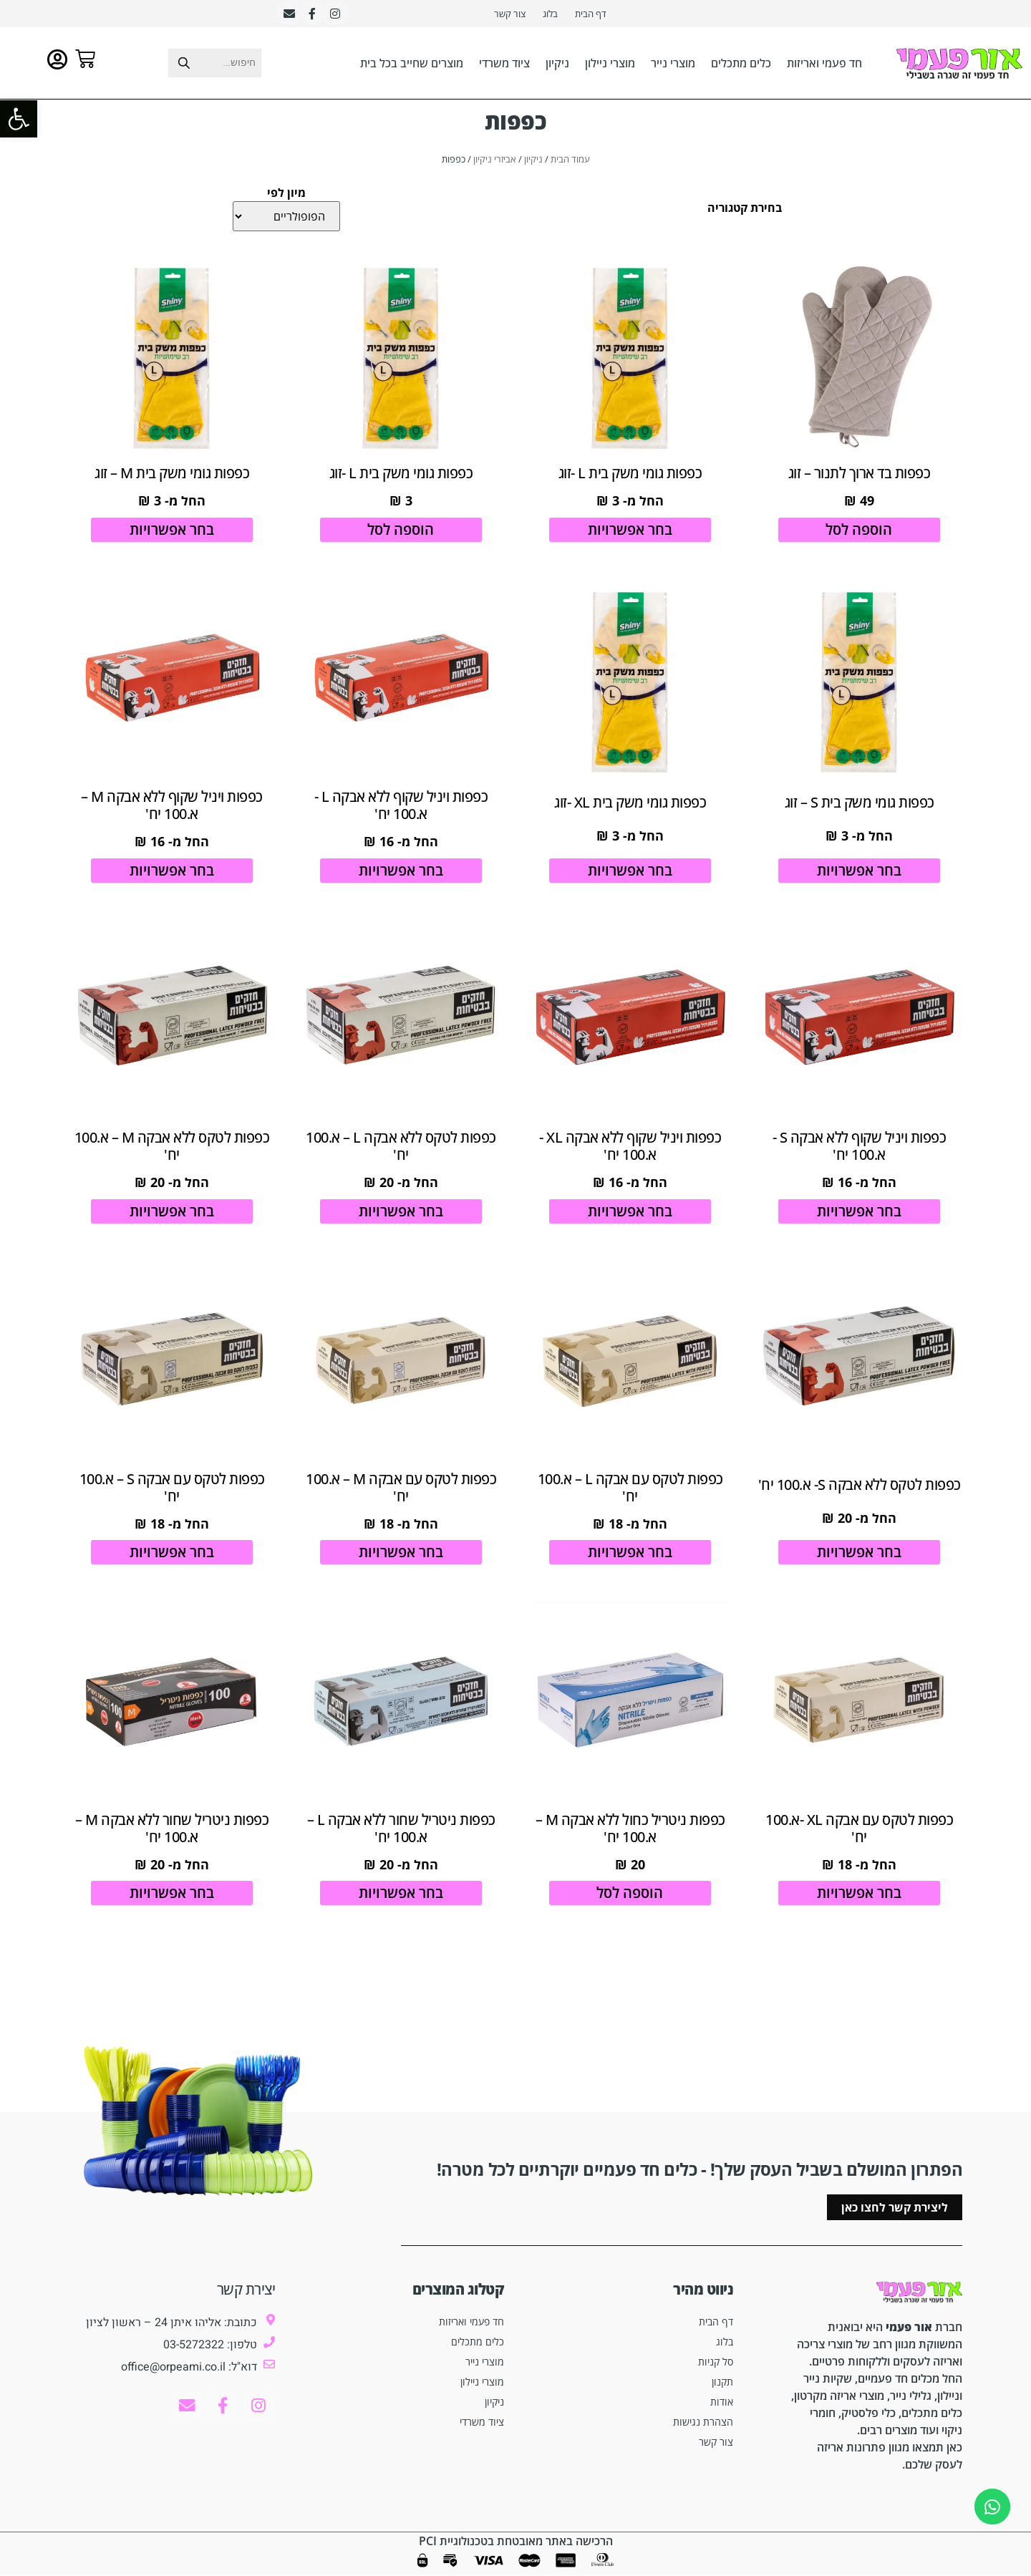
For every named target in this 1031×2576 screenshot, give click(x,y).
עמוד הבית (570, 160)
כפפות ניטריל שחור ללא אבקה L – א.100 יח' (401, 1842)
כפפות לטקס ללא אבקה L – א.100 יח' (401, 1154)
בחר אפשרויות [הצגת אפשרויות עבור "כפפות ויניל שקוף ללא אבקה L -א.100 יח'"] (401, 876)
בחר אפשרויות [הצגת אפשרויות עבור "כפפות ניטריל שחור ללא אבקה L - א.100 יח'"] (401, 1907)
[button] (18, 118)
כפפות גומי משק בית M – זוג (172, 475)
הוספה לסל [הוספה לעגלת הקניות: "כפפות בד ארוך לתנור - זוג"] (859, 532)
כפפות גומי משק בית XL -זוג (630, 808)
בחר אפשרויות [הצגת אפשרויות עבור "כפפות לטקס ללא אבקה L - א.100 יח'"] (401, 1219)
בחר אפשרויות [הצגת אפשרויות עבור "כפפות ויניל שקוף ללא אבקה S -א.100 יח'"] (859, 1219)
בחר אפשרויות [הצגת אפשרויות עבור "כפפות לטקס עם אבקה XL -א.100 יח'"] (859, 1907)
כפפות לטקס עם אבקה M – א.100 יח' (401, 1498)
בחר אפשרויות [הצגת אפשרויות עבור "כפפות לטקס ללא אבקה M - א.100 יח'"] (172, 1219)
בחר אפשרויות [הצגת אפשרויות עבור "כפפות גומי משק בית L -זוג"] (630, 532)
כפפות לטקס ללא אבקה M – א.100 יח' (172, 1154)
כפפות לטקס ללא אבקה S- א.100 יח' (860, 1498)
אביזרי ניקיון (494, 160)
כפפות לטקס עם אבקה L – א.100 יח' (630, 1498)
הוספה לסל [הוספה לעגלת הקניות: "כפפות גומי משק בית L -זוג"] (401, 532)
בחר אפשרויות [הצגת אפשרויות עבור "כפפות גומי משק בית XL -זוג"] (630, 876)
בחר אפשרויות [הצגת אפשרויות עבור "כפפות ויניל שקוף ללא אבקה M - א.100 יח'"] (172, 876)
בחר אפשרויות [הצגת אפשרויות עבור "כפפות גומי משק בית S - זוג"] (859, 876)
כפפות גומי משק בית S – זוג (859, 808)
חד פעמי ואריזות (824, 64)
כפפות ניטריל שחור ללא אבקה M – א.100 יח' (171, 1842)
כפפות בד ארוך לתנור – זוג (859, 475)
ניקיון (557, 64)
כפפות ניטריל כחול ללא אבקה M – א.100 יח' (630, 1842)
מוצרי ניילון (610, 64)
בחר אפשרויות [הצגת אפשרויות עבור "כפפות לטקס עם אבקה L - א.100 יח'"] (630, 1563)
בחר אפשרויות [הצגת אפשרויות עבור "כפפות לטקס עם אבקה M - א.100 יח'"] (401, 1563)
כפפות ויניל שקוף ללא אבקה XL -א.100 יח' (630, 1154)
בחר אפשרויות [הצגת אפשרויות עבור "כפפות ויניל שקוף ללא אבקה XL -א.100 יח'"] (630, 1219)
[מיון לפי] (286, 218)
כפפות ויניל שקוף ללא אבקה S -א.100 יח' (860, 1154)
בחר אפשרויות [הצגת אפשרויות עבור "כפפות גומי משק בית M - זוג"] (172, 532)
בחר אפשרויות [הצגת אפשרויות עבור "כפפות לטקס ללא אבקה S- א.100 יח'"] (859, 1563)
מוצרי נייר (673, 64)
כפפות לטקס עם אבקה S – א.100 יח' (172, 1498)
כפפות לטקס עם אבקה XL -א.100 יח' (859, 1842)
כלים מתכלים (741, 64)
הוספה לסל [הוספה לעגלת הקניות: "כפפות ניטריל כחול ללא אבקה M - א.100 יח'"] (630, 1907)
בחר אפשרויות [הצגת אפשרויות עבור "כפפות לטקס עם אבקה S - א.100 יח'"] (172, 1563)
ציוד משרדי (504, 64)
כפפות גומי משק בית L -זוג (630, 475)
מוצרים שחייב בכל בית (411, 64)
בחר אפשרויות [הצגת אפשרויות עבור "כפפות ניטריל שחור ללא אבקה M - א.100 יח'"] (172, 1907)
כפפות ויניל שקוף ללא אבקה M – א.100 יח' (172, 811)
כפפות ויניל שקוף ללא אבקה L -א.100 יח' (401, 811)
